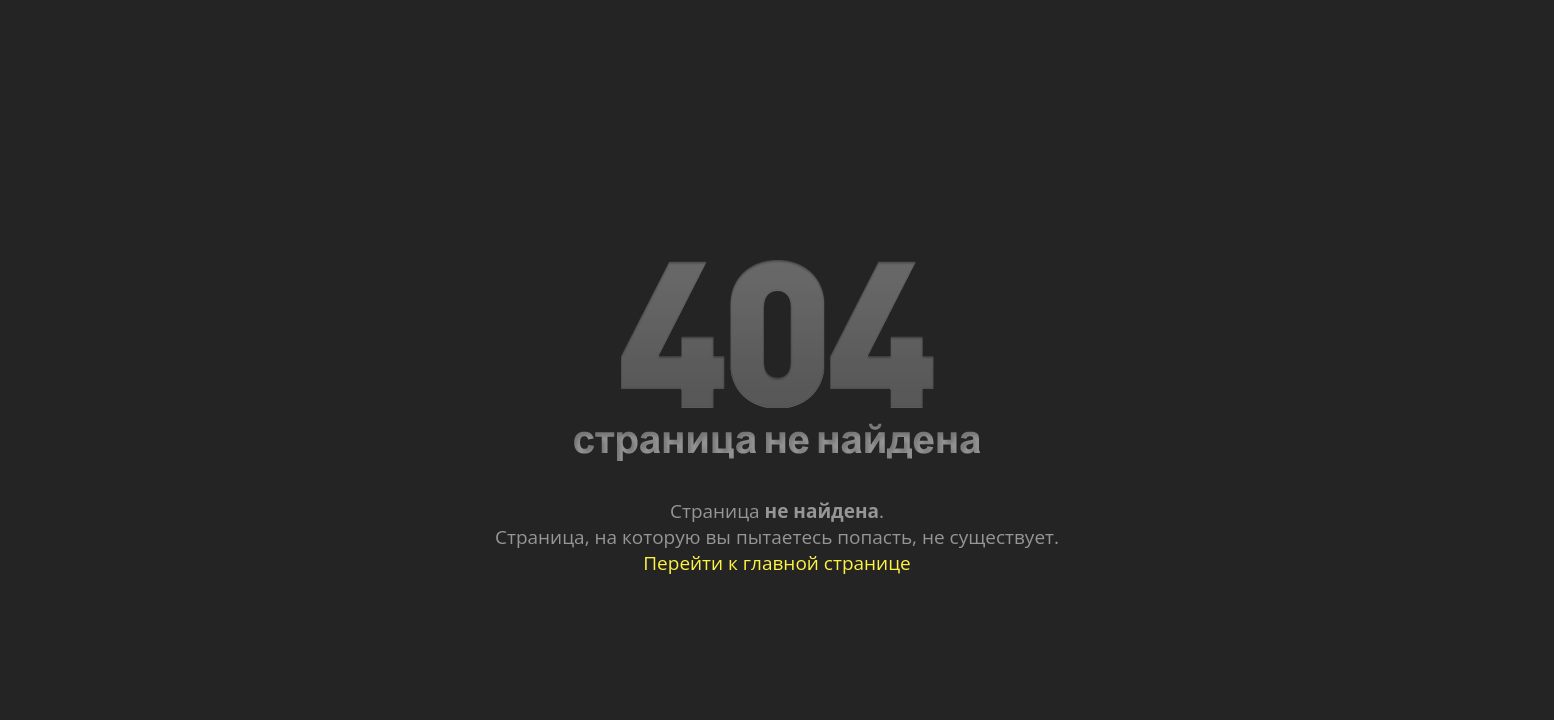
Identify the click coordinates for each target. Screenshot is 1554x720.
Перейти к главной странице (776, 563)
